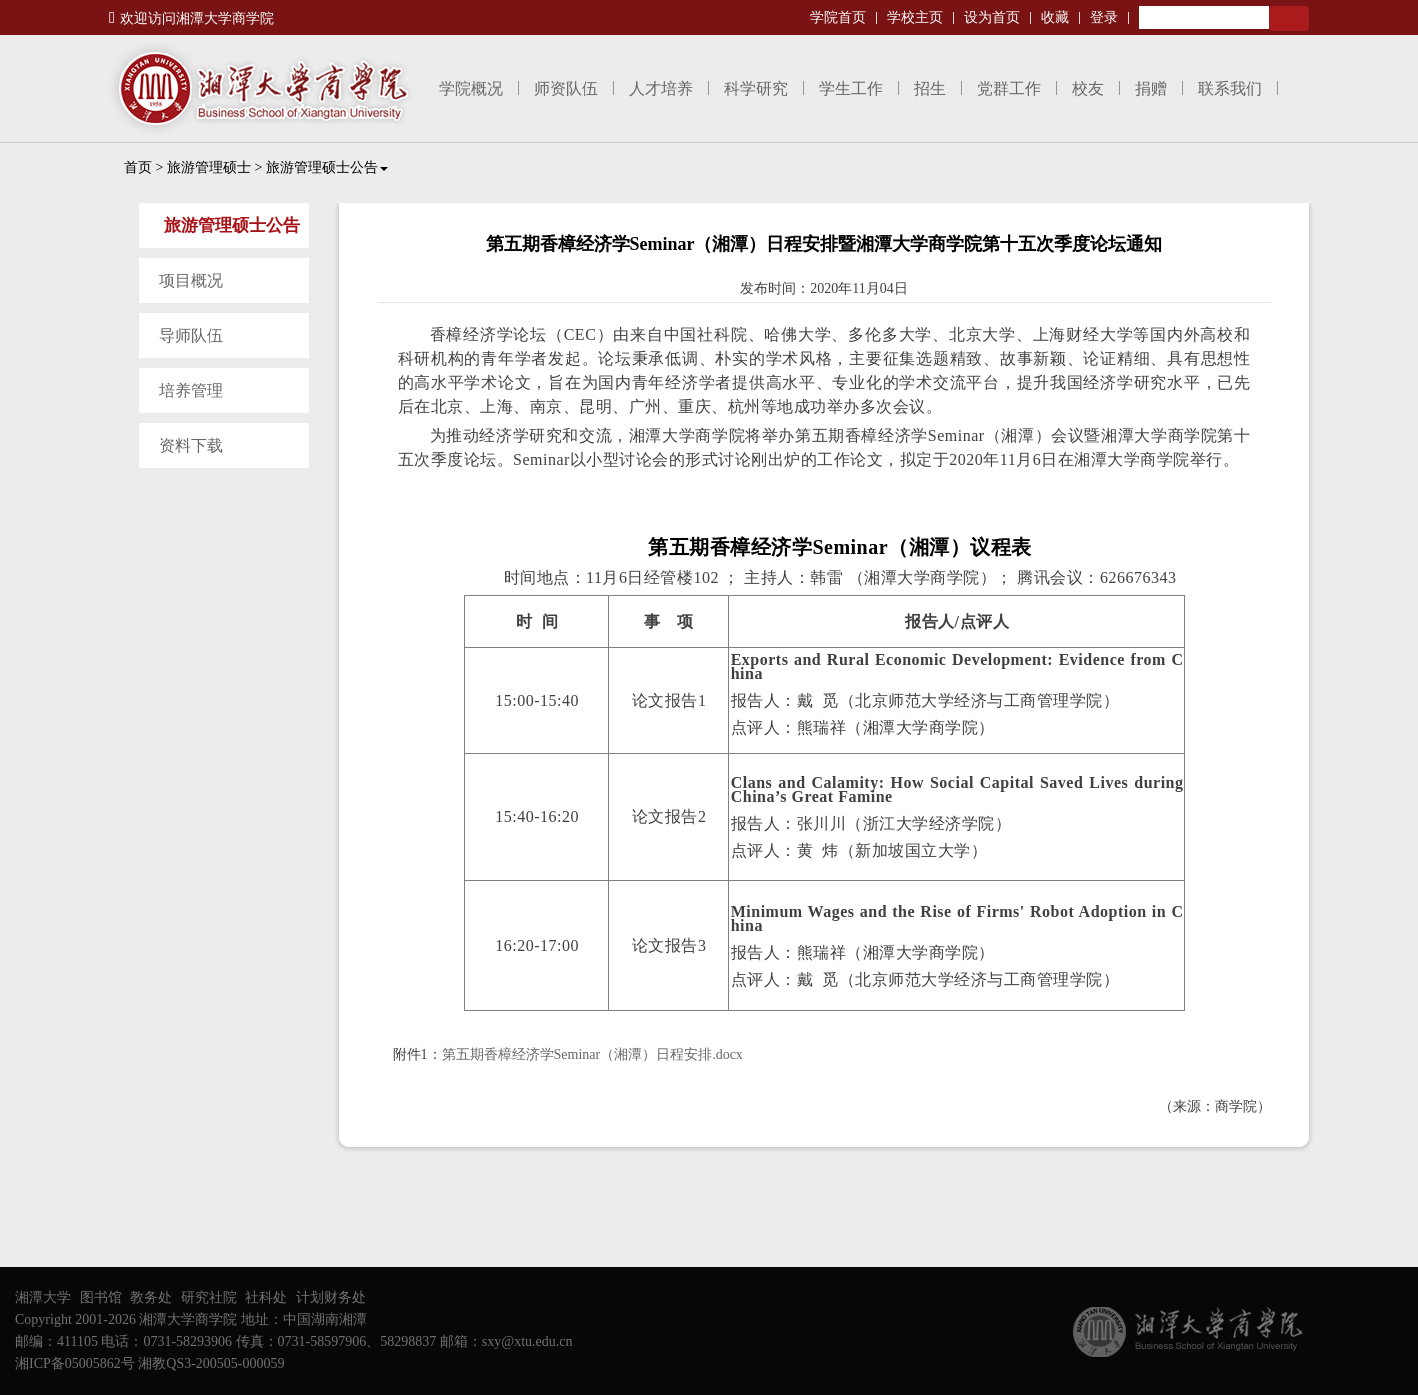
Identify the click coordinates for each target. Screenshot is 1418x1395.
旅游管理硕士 (209, 167)
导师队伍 (191, 335)
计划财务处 (331, 1297)
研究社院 (209, 1297)
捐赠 (1151, 88)
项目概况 (191, 280)
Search (1289, 18)
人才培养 (661, 88)
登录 (1104, 17)
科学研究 (756, 88)
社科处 (266, 1297)
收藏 (1055, 17)
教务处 (151, 1297)
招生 (930, 88)
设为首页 (992, 17)
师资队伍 (566, 88)
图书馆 (101, 1297)
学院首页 (838, 17)
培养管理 (191, 390)
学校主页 (915, 17)
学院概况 (471, 88)
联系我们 (1230, 88)
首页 (138, 167)
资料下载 (191, 445)
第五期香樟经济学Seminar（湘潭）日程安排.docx (592, 1054)
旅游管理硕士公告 (327, 167)
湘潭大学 (43, 1297)
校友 (1088, 88)
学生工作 (851, 88)
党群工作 (1009, 88)
